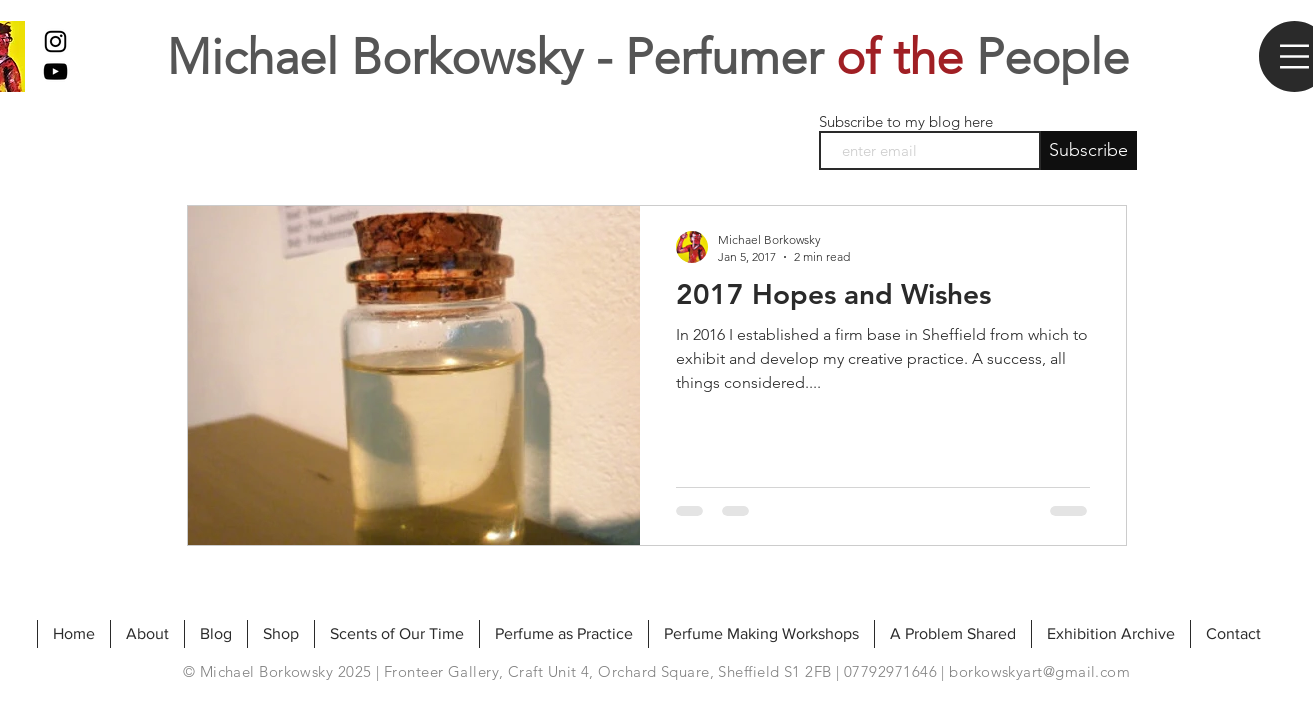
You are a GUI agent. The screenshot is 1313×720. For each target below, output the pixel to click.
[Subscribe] (1089, 150)
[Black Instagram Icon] (55, 41)
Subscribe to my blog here (906, 121)
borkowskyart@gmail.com (1039, 671)
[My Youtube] (55, 71)
